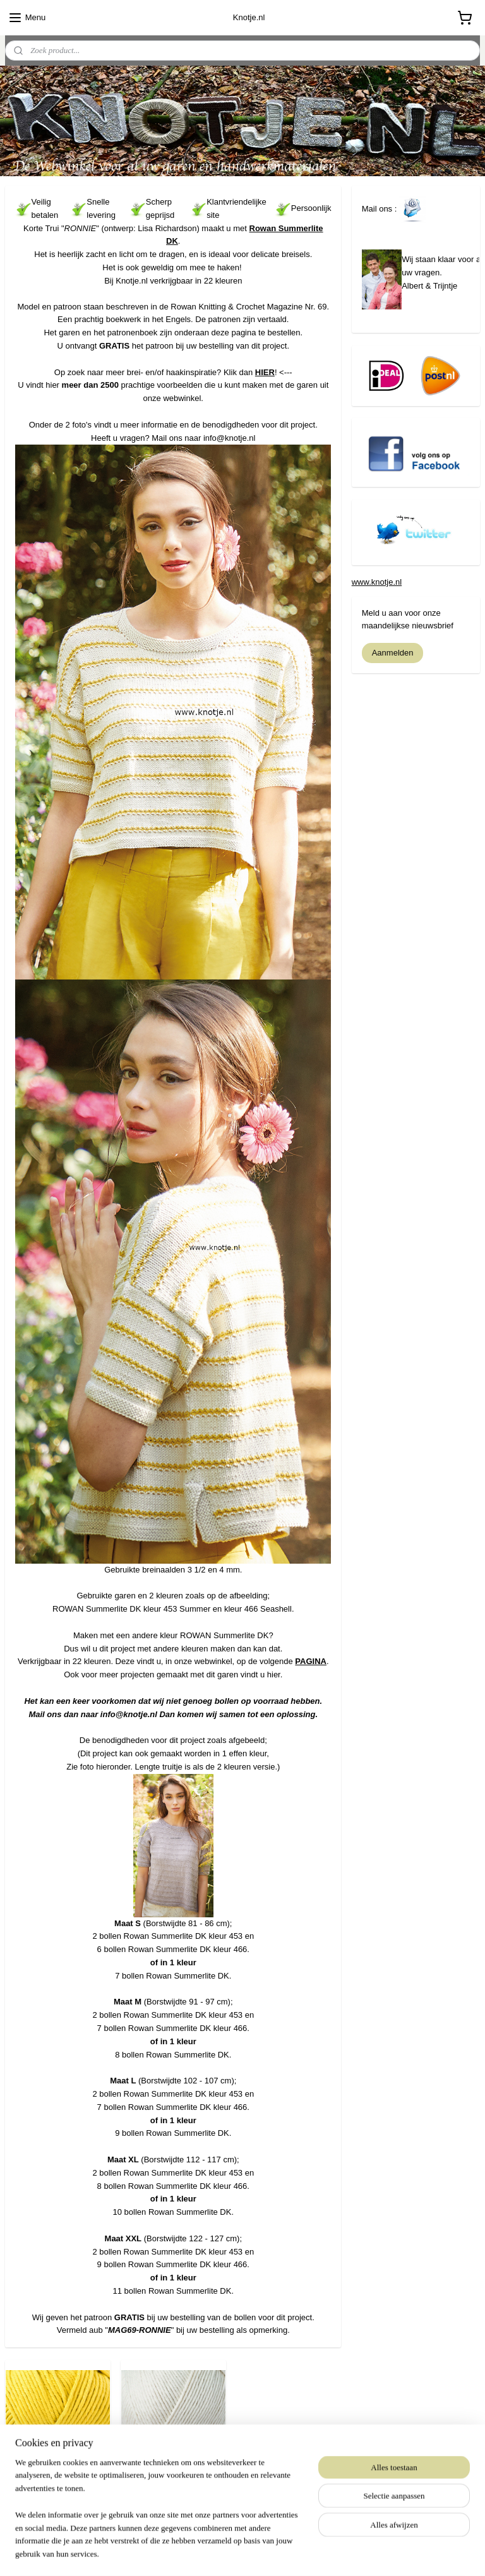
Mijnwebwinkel (357, 2552)
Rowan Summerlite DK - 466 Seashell (173, 2476)
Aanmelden (393, 652)
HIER (265, 371)
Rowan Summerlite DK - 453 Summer (58, 2476)
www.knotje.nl (377, 582)
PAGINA (310, 1661)
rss (218, 2552)
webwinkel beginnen (260, 2552)
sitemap (196, 2552)
